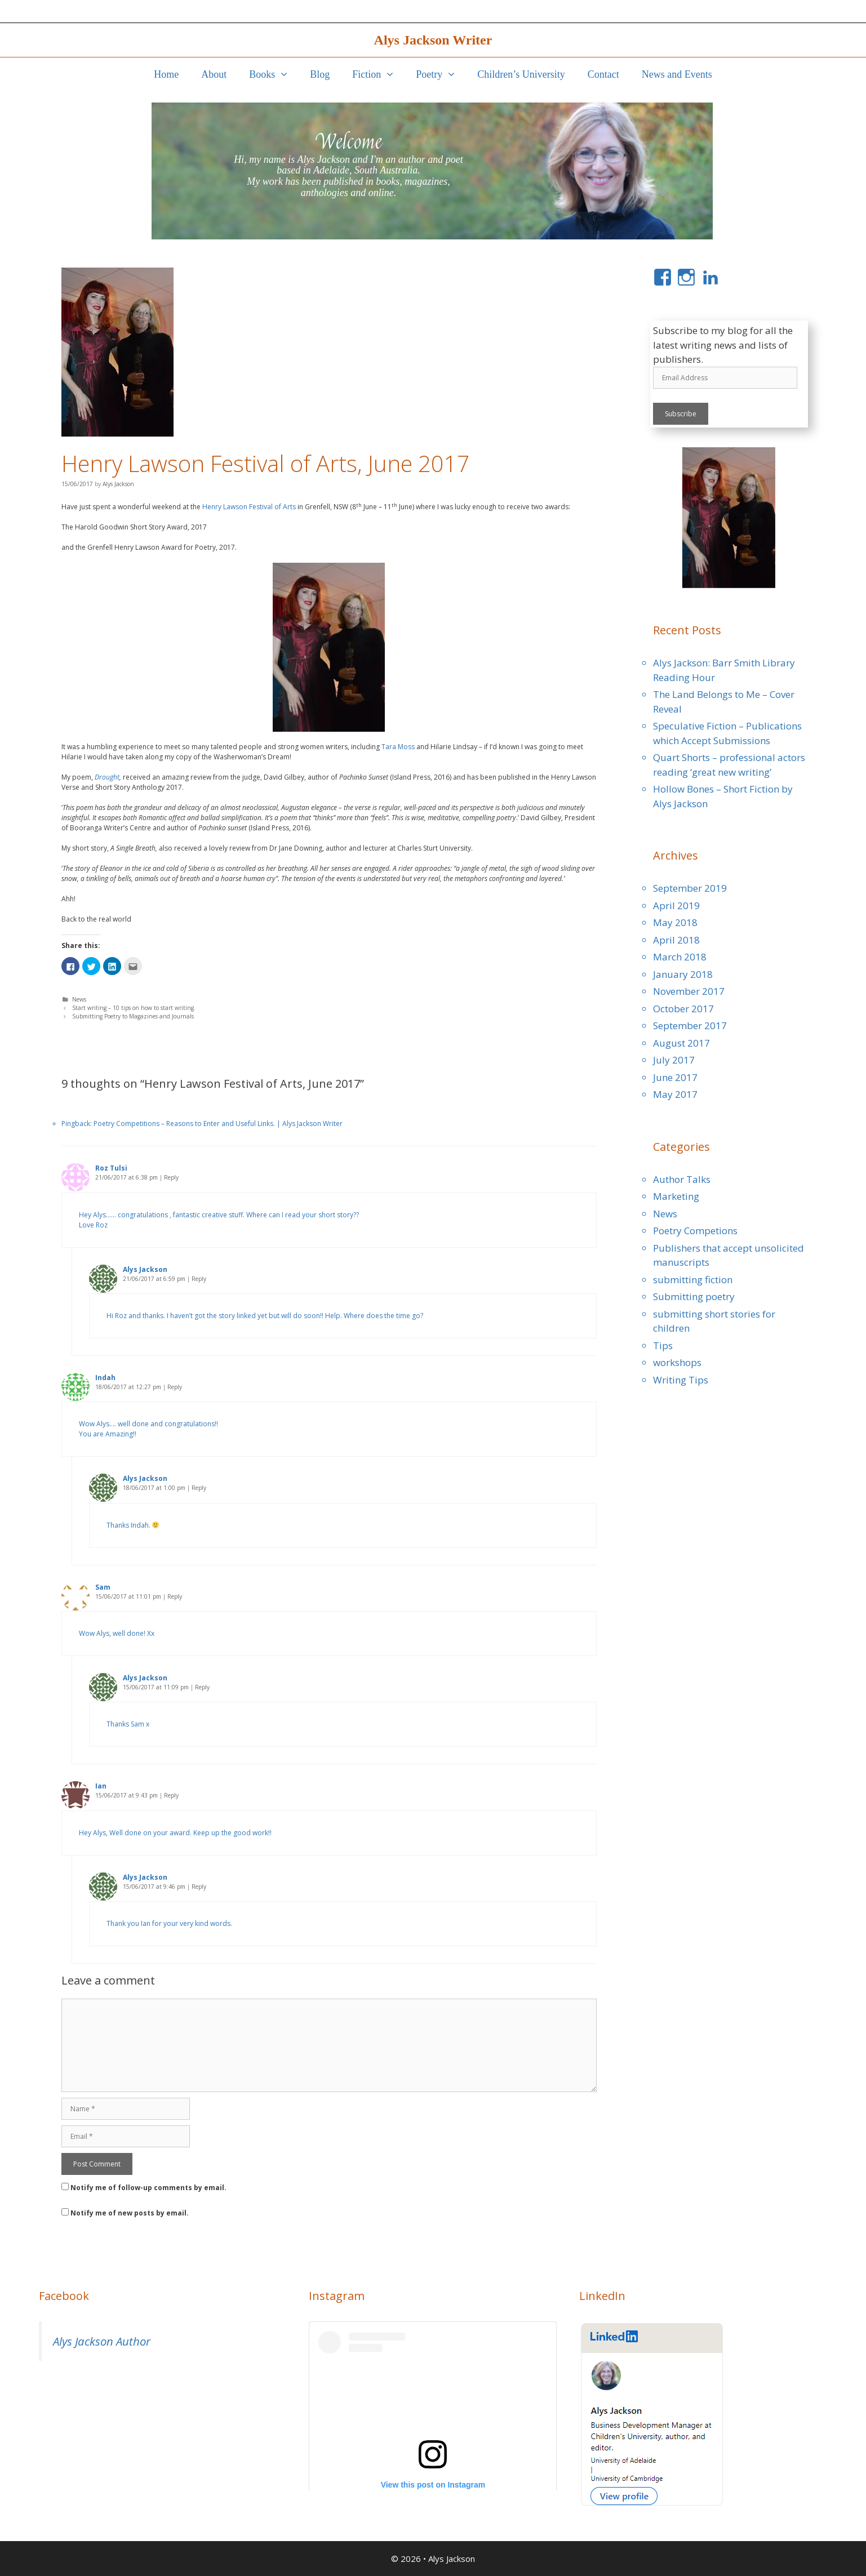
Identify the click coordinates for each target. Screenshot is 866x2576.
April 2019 (676, 905)
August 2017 (681, 1042)
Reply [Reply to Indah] (174, 1387)
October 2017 (683, 1008)
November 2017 (689, 991)
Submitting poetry (694, 1296)
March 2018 (680, 956)
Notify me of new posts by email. (129, 2213)
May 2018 (675, 922)
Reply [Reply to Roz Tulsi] (171, 1177)
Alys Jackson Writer (433, 40)
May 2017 (675, 1094)
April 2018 (676, 939)
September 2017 (690, 1025)
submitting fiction (692, 1279)
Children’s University (521, 74)
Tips (663, 1345)
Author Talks (681, 1179)
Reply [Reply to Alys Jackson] (199, 1279)
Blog (320, 74)
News (79, 999)
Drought (107, 777)
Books (274, 74)
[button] (287, 74)
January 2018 (683, 974)
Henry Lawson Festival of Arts (249, 506)
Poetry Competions (695, 1230)
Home (166, 74)
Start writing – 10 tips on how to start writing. (134, 1008)
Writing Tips (680, 1379)
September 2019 (690, 888)
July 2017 (674, 1059)
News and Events (677, 74)
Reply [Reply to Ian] (171, 1795)
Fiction (378, 74)
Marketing (676, 1196)
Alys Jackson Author (101, 2341)
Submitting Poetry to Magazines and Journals (133, 1016)
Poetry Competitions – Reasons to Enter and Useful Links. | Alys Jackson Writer (218, 1123)
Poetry (441, 74)
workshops (677, 1362)
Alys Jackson (451, 2558)
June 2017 (675, 1077)
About (214, 74)
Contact (603, 74)
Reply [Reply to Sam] (174, 1596)
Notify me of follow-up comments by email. (148, 2187)
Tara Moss (398, 746)
